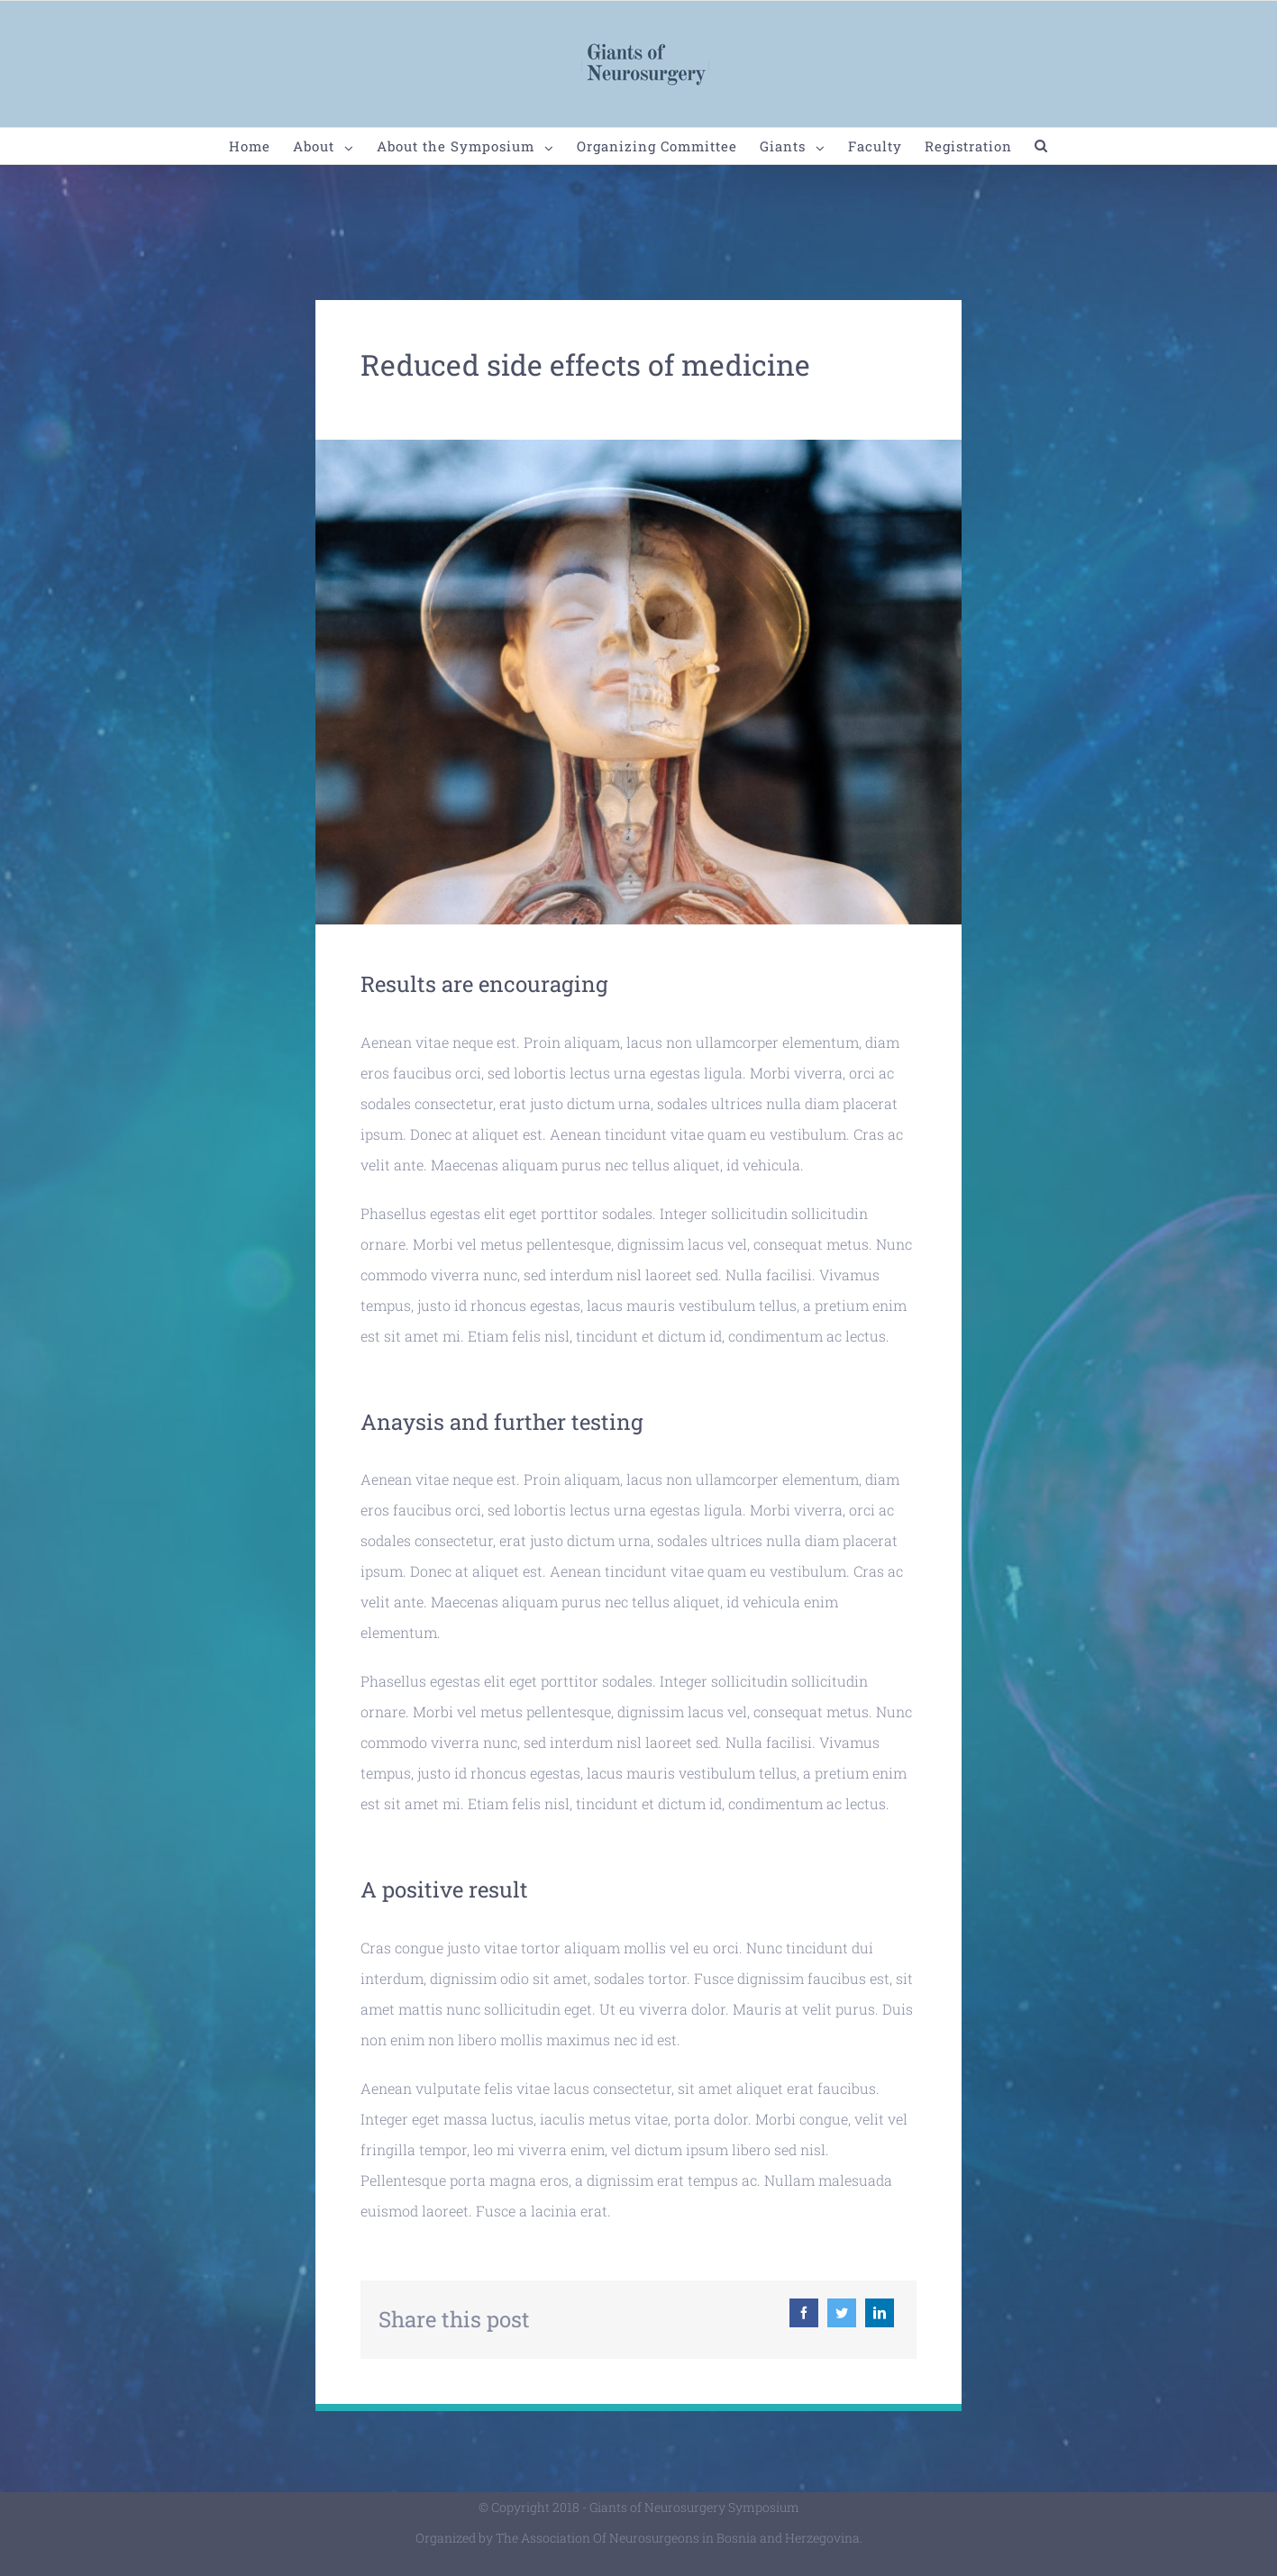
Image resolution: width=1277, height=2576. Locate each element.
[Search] (1041, 146)
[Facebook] (803, 2312)
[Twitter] (841, 2312)
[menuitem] (261, 146)
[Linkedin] (879, 2312)
